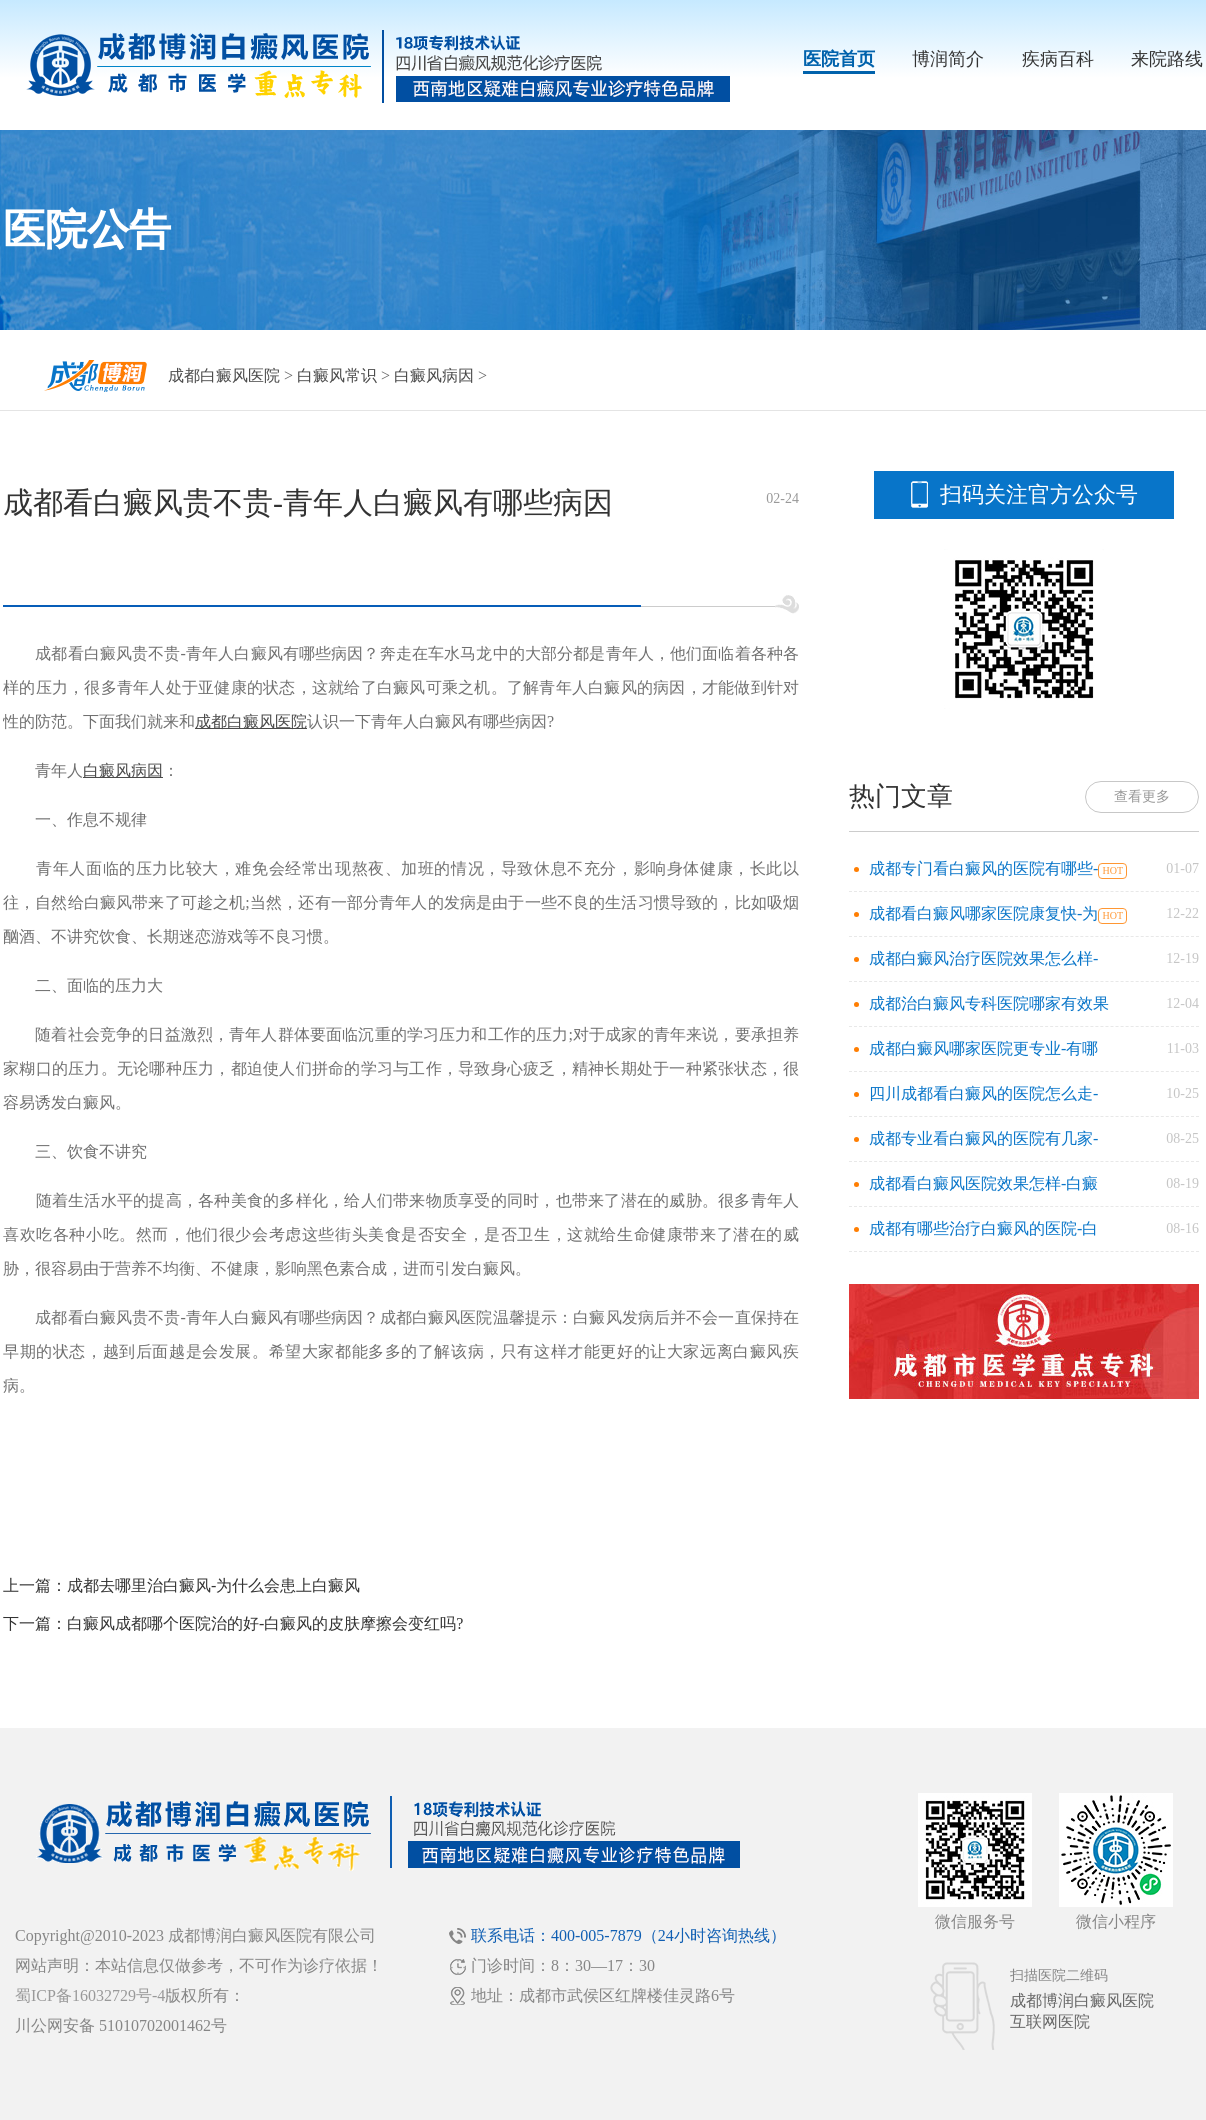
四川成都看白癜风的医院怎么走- (983, 1093)
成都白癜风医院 (224, 375)
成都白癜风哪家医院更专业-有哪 (983, 1048)
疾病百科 (1058, 59)
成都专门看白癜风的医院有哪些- (983, 868)
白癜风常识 (337, 375)
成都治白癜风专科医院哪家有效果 (989, 1003)
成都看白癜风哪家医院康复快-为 (983, 913)
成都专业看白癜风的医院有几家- (983, 1138)
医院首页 (839, 59)
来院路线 (1167, 59)
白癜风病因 (434, 375)
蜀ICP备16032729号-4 (90, 1995)
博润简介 (948, 59)
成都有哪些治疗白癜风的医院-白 (983, 1228)
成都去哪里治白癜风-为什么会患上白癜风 (213, 1585)
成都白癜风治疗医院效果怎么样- (983, 958)
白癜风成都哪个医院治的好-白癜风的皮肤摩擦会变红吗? (265, 1623)
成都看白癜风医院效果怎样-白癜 (983, 1183)
